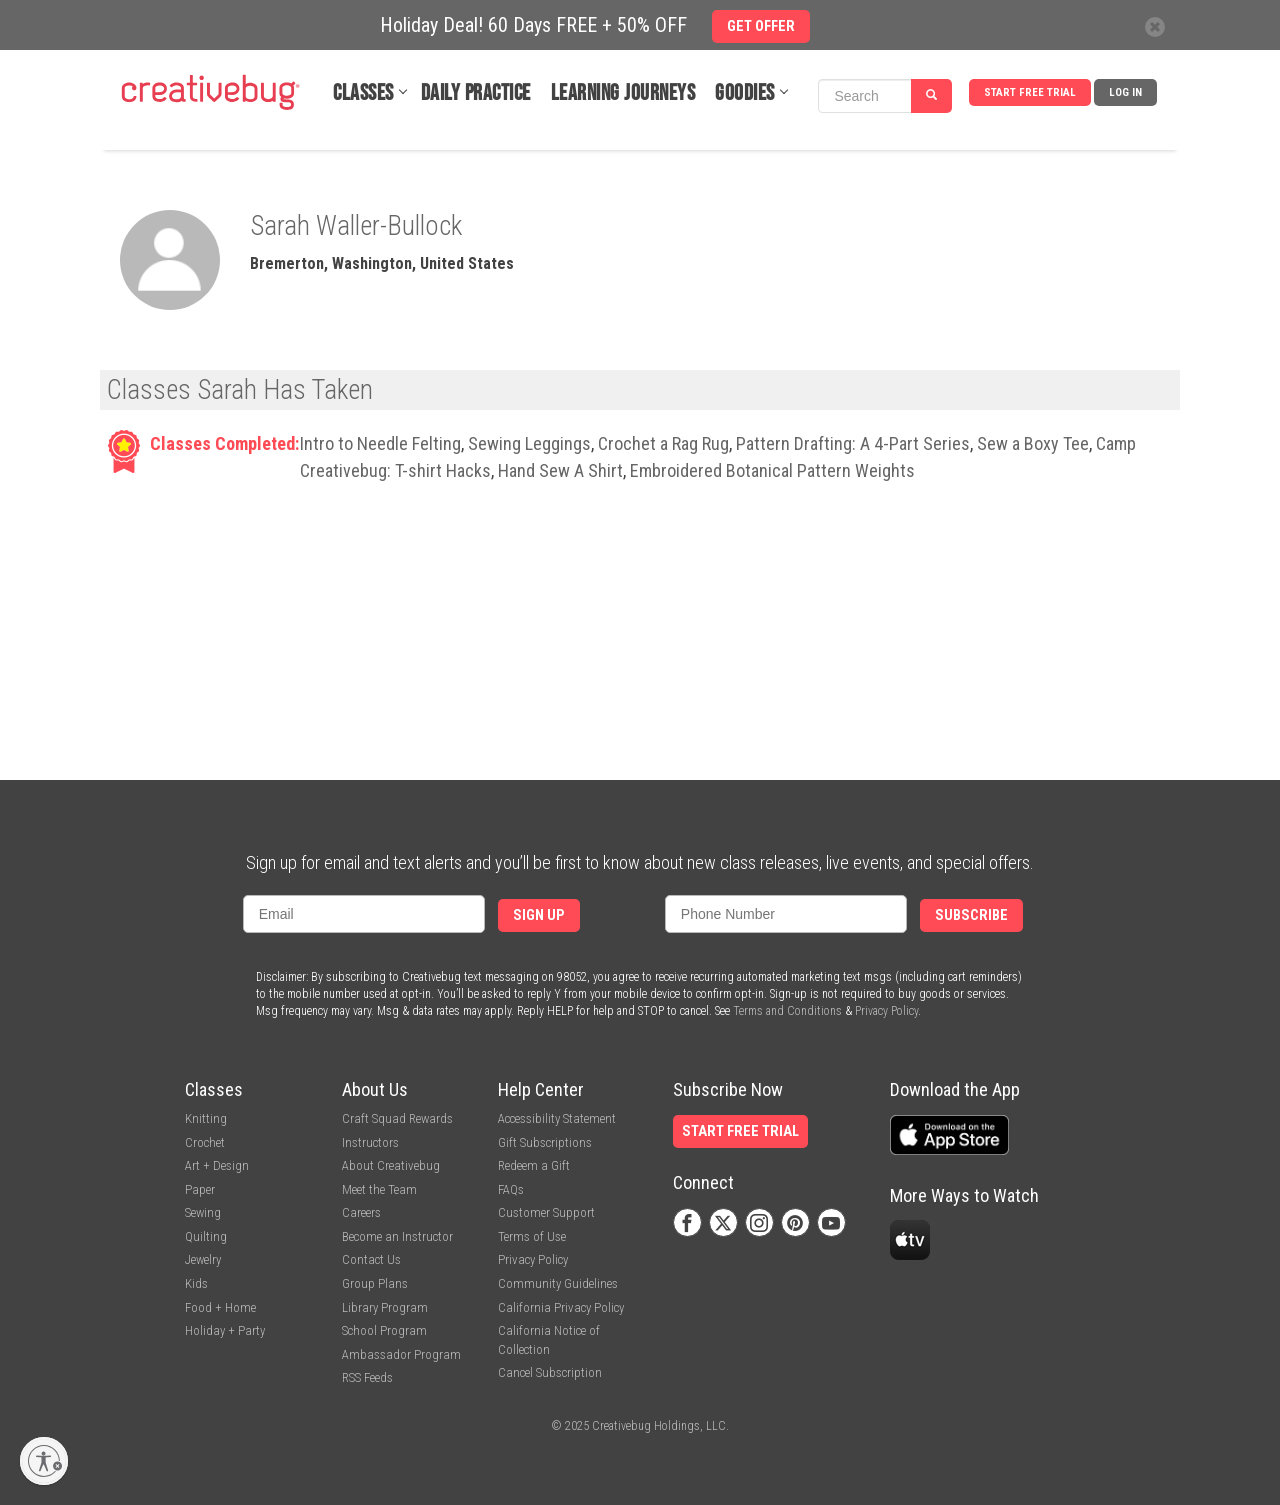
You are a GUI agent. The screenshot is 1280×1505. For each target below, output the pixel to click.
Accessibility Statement (557, 1118)
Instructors (370, 1142)
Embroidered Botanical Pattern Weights (772, 470)
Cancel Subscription (550, 1372)
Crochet (205, 1142)
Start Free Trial (1030, 92)
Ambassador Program (401, 1354)
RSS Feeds (367, 1377)
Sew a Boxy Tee (1033, 443)
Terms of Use (532, 1236)
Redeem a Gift (534, 1165)
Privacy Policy (886, 1011)
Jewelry (203, 1259)
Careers (361, 1212)
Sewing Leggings (529, 443)
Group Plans (375, 1283)
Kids (196, 1283)
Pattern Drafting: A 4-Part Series (853, 443)
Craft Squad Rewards (397, 1118)
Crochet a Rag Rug (663, 443)
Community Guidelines (558, 1283)
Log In (1125, 92)
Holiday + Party (225, 1330)
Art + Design (217, 1165)
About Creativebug (391, 1165)
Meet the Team (379, 1189)
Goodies (745, 93)
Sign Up (539, 915)
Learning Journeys (623, 93)
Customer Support (546, 1212)
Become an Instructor (397, 1236)
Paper (200, 1189)
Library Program (385, 1307)
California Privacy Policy (561, 1307)
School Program (384, 1330)
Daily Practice (476, 93)
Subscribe (971, 915)
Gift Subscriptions (545, 1142)
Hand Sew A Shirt (560, 470)
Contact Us (371, 1259)
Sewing (203, 1212)
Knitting (206, 1118)
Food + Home (220, 1307)
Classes (363, 93)
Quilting (206, 1236)
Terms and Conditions (787, 1011)
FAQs (511, 1189)
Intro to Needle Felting (380, 443)
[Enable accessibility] (44, 1461)
